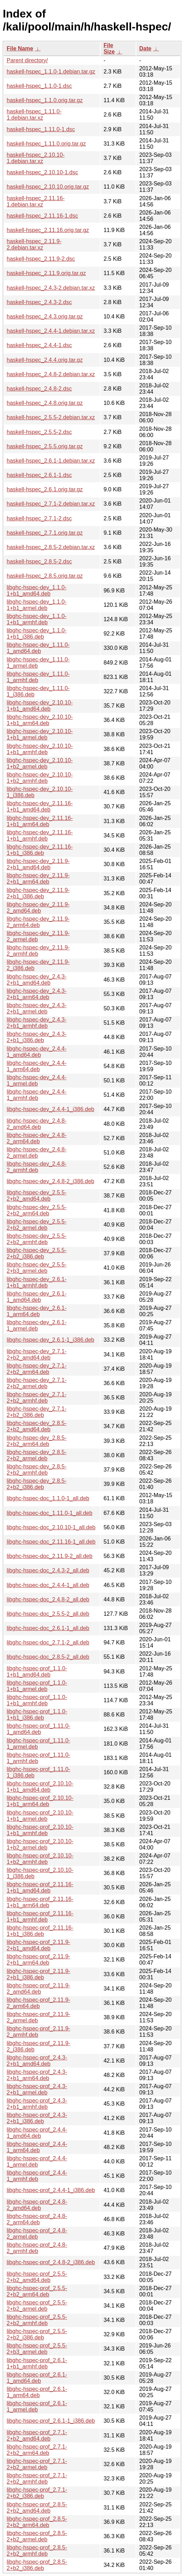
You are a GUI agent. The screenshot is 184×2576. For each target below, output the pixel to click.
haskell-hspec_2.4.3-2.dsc (39, 302)
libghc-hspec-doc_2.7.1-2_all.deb (48, 1642)
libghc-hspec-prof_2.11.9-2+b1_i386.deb (38, 1974)
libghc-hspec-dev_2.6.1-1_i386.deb (50, 1340)
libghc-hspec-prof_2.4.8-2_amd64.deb (37, 2205)
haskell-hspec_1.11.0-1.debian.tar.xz (34, 114)
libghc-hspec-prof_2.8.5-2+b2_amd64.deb (37, 2507)
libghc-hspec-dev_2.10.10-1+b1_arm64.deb (40, 720)
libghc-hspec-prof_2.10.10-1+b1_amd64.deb (40, 1787)
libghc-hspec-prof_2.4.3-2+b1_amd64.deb (37, 2061)
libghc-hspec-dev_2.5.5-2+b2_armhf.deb (37, 1239)
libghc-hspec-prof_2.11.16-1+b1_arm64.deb (40, 1902)
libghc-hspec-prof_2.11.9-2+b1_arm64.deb (38, 1959)
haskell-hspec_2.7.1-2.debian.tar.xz (51, 504)
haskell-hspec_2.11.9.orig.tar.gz (46, 273)
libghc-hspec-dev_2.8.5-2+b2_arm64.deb (37, 1441)
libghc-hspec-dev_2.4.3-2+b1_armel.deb (37, 1008)
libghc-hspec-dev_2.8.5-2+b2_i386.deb (37, 1484)
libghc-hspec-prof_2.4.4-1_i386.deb (51, 2190)
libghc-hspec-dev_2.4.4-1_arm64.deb (37, 1066)
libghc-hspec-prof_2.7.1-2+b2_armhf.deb (37, 2478)
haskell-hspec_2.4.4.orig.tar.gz (45, 360)
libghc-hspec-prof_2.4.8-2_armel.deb (37, 2233)
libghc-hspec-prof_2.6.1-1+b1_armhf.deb (37, 2363)
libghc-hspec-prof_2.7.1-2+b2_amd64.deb (37, 2435)
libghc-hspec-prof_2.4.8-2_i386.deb (51, 2262)
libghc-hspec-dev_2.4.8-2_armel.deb (37, 1152)
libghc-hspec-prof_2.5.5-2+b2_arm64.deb (37, 2291)
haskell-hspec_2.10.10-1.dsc (42, 172)
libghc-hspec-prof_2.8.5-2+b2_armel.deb (37, 2536)
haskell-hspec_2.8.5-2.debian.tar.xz (51, 547)
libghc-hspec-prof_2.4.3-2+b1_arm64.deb (37, 2075)
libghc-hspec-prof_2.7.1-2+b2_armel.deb (37, 2464)
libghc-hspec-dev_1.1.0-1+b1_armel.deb (37, 605)
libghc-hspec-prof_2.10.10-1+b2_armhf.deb (40, 1859)
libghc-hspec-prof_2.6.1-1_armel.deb (37, 2406)
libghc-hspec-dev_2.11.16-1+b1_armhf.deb (40, 835)
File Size (109, 48)
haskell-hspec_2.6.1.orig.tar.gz (45, 489)
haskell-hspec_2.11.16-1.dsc (42, 216)
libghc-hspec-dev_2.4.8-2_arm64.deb (37, 1138)
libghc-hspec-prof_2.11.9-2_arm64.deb (38, 2003)
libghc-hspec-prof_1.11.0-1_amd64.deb (38, 1729)
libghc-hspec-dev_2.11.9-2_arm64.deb (38, 922)
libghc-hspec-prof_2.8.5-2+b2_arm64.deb (37, 2522)
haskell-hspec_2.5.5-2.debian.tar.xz (51, 417)
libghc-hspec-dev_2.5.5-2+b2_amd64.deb (37, 1195)
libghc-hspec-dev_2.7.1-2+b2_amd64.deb (37, 1354)
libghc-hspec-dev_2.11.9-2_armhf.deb (38, 951)
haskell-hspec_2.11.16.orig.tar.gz (48, 230)
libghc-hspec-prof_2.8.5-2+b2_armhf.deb (37, 2551)
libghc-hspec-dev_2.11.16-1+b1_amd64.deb (40, 806)
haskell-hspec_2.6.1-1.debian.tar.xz (51, 461)
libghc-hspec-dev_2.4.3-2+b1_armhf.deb (37, 1023)
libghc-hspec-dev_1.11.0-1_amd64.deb (38, 648)
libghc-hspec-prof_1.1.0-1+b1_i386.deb (37, 1714)
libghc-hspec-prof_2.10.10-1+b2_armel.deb (40, 1844)
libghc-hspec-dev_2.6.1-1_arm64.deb (37, 1311)
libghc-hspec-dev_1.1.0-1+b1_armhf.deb (37, 619)
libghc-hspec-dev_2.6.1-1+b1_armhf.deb (37, 1282)
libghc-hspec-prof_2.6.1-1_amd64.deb (37, 2378)
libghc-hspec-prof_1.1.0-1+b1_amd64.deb (37, 1671)
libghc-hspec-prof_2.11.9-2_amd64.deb (38, 1988)
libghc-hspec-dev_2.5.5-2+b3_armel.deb (37, 1268)
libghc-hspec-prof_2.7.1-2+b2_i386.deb (37, 2493)
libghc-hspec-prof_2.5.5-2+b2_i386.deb (37, 2334)
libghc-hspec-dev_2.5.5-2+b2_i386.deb (37, 1253)
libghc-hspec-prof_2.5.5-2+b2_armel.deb (37, 2306)
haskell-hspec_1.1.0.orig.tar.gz (45, 100)
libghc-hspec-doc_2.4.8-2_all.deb (48, 1599)
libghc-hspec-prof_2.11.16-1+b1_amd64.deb (40, 1887)
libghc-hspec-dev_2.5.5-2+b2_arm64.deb (37, 1210)
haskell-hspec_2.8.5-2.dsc (39, 561)
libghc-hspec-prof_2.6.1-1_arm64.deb (37, 2392)
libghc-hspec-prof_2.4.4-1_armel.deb (37, 2161)
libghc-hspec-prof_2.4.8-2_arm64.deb (37, 2219)
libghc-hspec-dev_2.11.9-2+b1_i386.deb (38, 893)
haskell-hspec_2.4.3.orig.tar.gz (45, 317)
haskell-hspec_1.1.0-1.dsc (39, 86)
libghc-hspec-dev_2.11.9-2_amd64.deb (38, 907)
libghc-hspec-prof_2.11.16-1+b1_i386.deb (40, 1931)
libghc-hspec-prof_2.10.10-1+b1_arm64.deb (40, 1801)
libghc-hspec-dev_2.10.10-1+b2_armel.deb (40, 763)
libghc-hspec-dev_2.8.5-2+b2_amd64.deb (37, 1426)
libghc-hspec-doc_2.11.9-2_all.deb (50, 1556)
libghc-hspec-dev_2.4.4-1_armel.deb (37, 1080)
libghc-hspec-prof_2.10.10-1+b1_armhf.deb (40, 1830)
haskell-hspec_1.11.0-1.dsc (41, 129)
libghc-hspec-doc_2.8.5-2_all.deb (48, 1657)
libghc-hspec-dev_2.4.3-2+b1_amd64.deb (37, 980)
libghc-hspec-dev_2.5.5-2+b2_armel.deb (37, 1225)
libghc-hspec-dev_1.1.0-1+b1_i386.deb (37, 633)
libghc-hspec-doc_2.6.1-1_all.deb (48, 1628)
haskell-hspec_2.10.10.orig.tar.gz (48, 187)
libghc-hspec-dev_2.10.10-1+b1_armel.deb (40, 734)
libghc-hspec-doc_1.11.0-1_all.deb (50, 1513)
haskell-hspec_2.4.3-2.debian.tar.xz (51, 288)
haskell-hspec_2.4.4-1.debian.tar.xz (51, 331)
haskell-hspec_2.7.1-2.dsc (39, 518)
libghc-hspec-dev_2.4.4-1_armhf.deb (37, 1095)
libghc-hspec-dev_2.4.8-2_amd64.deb (37, 1124)
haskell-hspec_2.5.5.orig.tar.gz (45, 446)
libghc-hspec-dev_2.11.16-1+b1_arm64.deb (40, 821)
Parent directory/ (27, 60)
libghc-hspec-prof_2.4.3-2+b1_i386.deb (37, 2118)
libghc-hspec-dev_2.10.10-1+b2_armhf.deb (40, 778)
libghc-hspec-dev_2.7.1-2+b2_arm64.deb (37, 1369)
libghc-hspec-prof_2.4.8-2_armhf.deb (37, 2248)
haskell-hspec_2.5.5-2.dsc (39, 432)
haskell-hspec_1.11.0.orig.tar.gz (46, 144)
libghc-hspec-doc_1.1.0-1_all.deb (48, 1498)
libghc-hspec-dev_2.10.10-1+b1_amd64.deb (40, 706)
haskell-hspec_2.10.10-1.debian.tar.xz (35, 158)
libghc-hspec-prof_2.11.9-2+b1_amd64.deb (38, 1945)
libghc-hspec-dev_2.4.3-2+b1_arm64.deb (37, 994)
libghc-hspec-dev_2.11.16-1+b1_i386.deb (40, 850)
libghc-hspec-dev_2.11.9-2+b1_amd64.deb (38, 864)
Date (145, 48)
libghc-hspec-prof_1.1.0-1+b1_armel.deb (37, 1686)
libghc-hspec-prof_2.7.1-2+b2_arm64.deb (37, 2450)
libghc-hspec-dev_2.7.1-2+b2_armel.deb (37, 1383)
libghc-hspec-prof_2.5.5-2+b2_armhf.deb (37, 2320)
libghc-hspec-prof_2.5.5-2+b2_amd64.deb (37, 2277)
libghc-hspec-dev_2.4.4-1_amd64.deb (37, 1052)
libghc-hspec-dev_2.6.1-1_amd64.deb (37, 1297)
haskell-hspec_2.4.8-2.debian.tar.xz (51, 374)
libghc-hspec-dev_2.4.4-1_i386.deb (50, 1109)
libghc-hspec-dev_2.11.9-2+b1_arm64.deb (38, 878)
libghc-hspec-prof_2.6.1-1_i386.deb (51, 2421)
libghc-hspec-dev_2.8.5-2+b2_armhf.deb (37, 1470)
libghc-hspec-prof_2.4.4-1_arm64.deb (37, 2147)
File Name (20, 48)
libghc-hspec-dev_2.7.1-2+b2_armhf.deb (37, 1397)
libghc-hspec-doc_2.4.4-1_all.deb (48, 1585)
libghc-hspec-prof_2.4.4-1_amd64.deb (37, 2133)
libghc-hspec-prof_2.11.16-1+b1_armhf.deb (40, 1916)
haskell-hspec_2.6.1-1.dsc (39, 475)
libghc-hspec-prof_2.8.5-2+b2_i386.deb (37, 2565)
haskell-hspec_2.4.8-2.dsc (39, 389)
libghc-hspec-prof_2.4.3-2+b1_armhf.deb (37, 2104)
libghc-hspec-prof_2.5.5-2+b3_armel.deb (37, 2349)
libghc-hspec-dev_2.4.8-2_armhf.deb (37, 1167)
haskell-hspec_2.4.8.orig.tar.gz (45, 403)
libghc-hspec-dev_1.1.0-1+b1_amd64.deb (37, 590)
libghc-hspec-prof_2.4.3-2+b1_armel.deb (37, 2089)
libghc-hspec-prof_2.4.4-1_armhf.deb (37, 2176)
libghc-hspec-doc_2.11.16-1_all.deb (51, 1542)
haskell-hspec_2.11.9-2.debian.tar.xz (34, 244)
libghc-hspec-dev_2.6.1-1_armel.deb (37, 1325)
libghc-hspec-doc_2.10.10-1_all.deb (51, 1527)
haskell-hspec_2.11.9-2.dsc (41, 259)
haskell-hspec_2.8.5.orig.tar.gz (45, 576)
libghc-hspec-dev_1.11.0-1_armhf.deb (38, 677)
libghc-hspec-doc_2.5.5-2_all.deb (48, 1614)
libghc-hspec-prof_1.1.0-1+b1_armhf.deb (37, 1700)
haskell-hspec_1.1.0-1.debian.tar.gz (51, 72)
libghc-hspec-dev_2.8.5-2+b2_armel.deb (37, 1455)
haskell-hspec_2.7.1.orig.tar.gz (45, 533)
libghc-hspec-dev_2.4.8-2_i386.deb (50, 1181)
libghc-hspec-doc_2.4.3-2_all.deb (48, 1570)
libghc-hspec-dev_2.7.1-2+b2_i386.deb (37, 1412)
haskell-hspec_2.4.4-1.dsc (39, 345)
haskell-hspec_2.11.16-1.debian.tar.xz (35, 201)
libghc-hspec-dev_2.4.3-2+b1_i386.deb (37, 1037)
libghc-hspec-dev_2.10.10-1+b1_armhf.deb (40, 749)
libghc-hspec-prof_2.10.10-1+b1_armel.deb (40, 1816)
